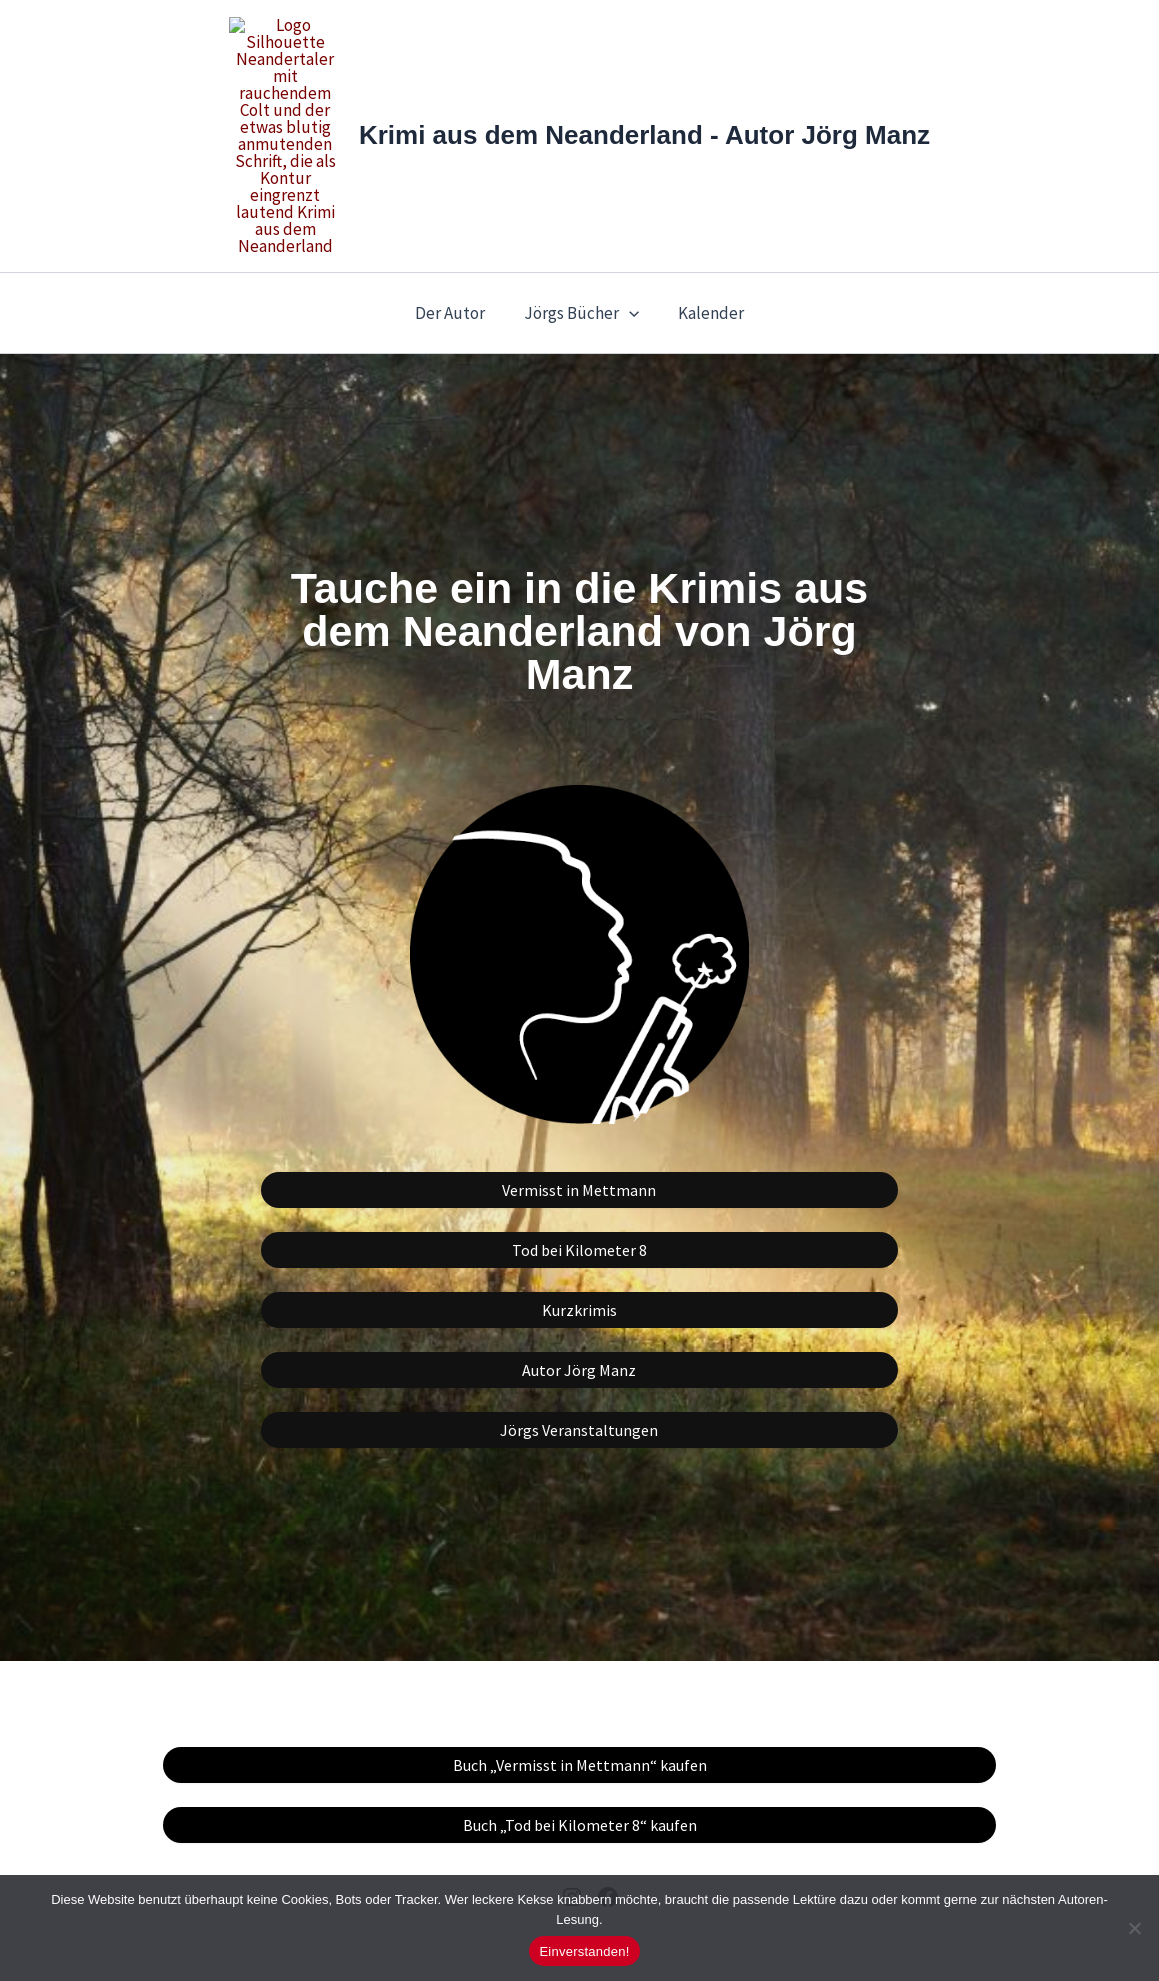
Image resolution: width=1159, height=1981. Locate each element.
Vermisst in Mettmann (579, 1056)
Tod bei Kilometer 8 (579, 1116)
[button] (629, 179)
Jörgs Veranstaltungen (579, 1296)
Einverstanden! (584, 1951)
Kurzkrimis (579, 1176)
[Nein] (1134, 1928)
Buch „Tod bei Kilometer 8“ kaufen (580, 1691)
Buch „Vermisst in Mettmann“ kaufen (580, 1631)
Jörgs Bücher (581, 179)
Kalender (706, 179)
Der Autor (455, 179)
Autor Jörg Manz (579, 1236)
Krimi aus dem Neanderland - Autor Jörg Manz (644, 68)
